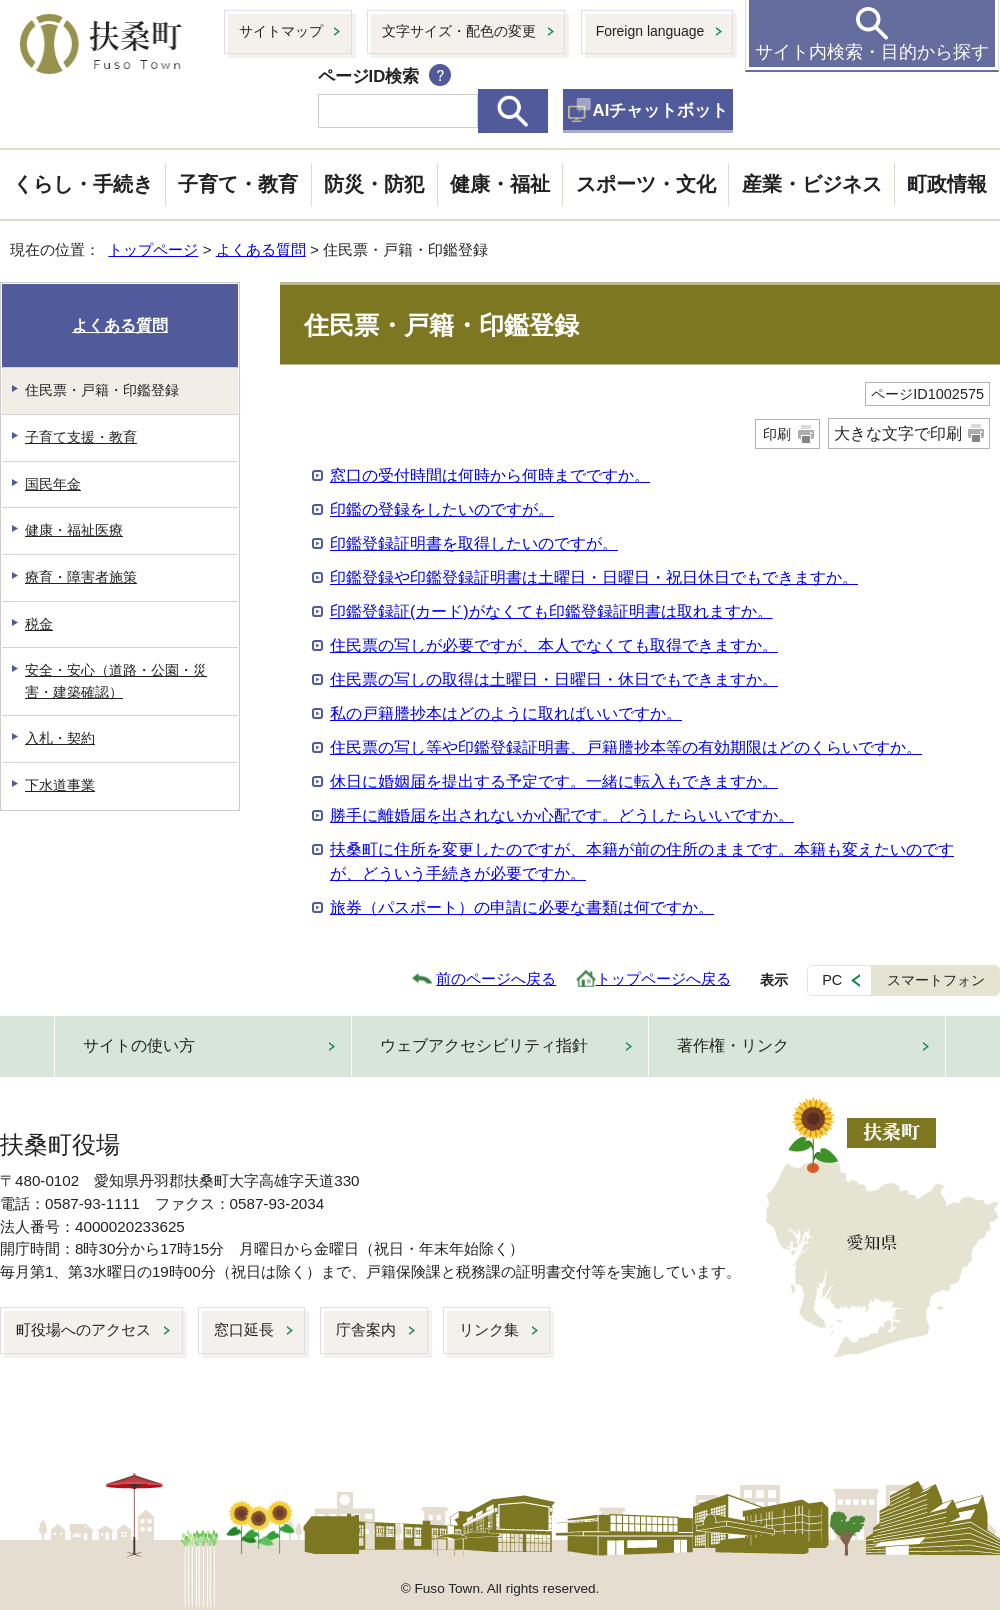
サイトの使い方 (139, 1045)
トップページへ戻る (663, 978)
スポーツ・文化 (646, 184)
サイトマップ (281, 31)
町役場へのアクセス (83, 1329)
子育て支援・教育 (81, 437)
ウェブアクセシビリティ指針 (484, 1045)
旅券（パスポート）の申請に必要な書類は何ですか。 (522, 907)
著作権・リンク (733, 1045)
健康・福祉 (500, 184)
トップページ (153, 249)
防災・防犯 (374, 184)
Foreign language (650, 31)
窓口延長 (244, 1329)
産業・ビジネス (812, 184)
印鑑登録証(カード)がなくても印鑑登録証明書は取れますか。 (551, 611)
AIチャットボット (661, 110)
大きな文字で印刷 (898, 433)
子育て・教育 (238, 184)
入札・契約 (60, 738)
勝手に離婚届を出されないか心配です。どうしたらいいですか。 (562, 815)
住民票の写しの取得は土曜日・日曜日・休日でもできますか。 (554, 679)
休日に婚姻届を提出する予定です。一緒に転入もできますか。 (554, 781)
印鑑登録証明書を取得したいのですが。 (474, 543)
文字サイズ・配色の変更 (459, 31)
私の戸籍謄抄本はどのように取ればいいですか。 (506, 713)
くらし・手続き (83, 184)
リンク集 (489, 1329)
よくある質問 (261, 249)
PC (832, 980)
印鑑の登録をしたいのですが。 (442, 509)
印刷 (777, 434)
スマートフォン (936, 980)
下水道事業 (60, 785)
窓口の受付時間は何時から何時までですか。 (490, 475)
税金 (39, 624)
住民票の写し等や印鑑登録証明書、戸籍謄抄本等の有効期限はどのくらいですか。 (626, 747)
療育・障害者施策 (81, 577)
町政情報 (947, 184)
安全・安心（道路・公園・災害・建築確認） (116, 681)
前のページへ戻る (496, 978)
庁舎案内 (366, 1329)
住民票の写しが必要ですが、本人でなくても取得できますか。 (554, 645)
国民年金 (53, 484)
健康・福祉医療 (74, 530)
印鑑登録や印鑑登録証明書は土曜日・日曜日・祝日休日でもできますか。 (594, 577)
